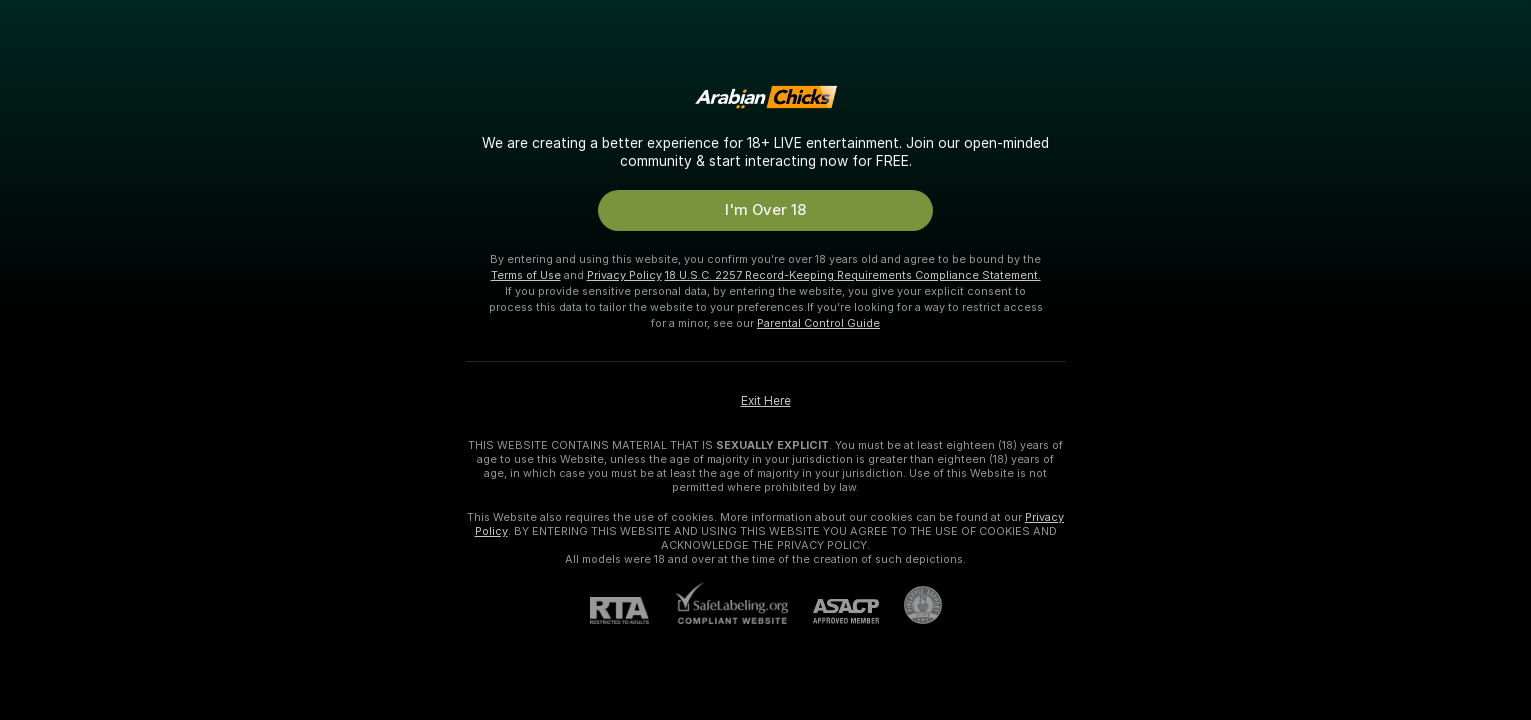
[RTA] (632, 610)
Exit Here (766, 401)
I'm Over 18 (765, 210)
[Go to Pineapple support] (910, 605)
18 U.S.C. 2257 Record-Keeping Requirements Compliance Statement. (853, 275)
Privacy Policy (624, 275)
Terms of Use (526, 275)
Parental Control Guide (818, 323)
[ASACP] (833, 611)
